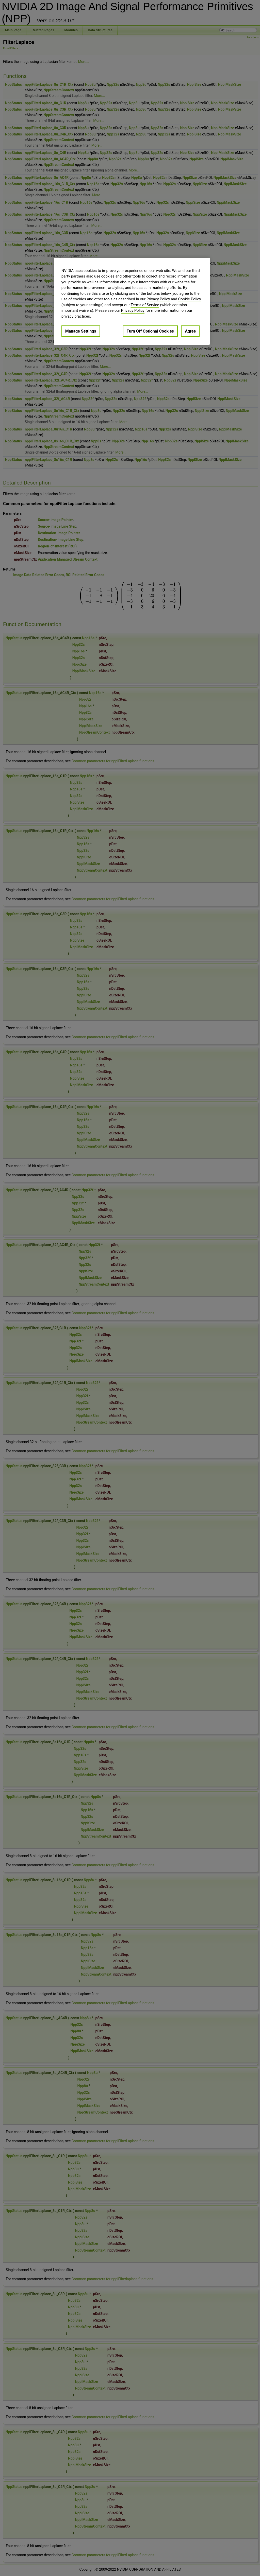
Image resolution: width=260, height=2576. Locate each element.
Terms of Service (145, 305)
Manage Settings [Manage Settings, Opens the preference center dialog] (80, 331)
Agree (190, 331)
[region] (132, 301)
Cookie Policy (189, 299)
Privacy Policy (158, 299)
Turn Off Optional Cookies (150, 331)
